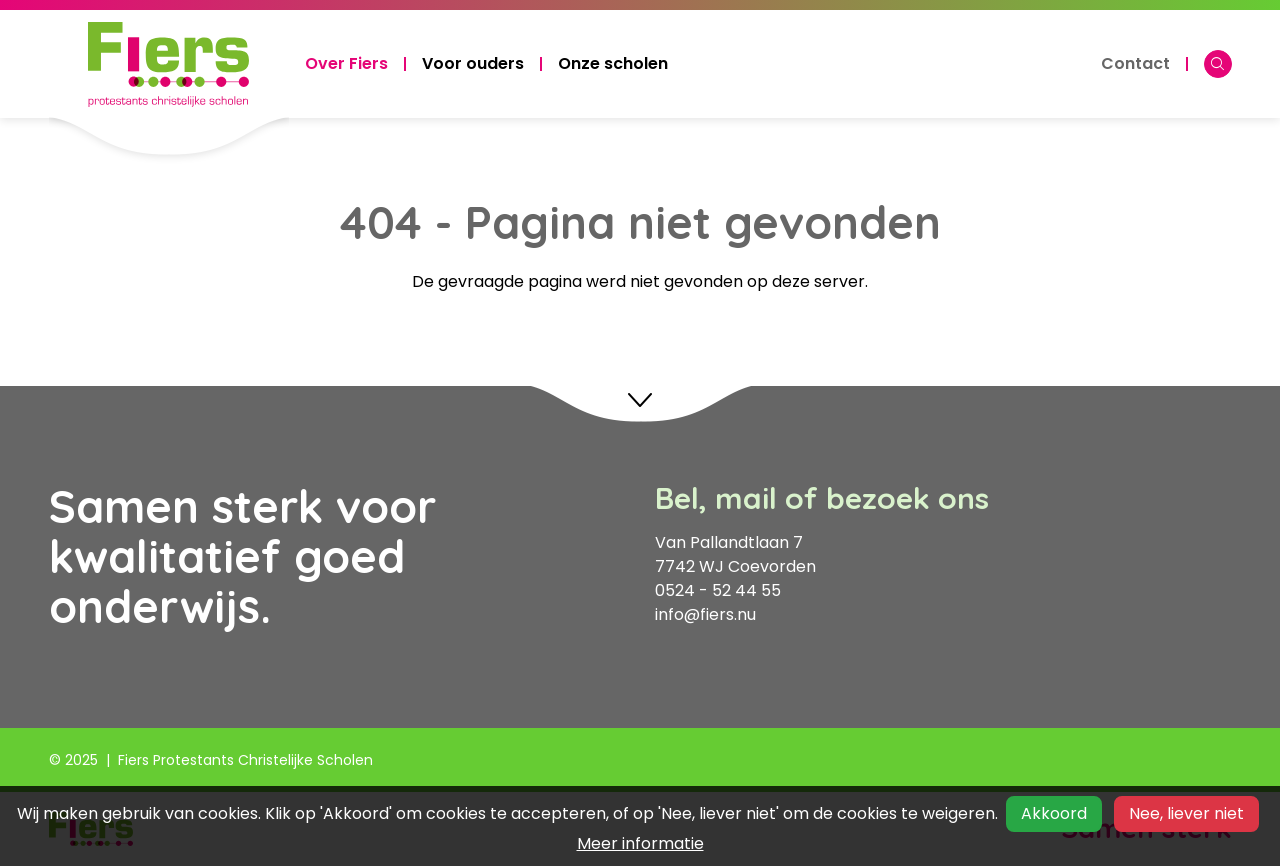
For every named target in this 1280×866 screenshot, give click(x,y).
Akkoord (1054, 813)
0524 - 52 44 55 (718, 590)
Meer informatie (640, 843)
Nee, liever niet (1186, 813)
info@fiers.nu (705, 614)
